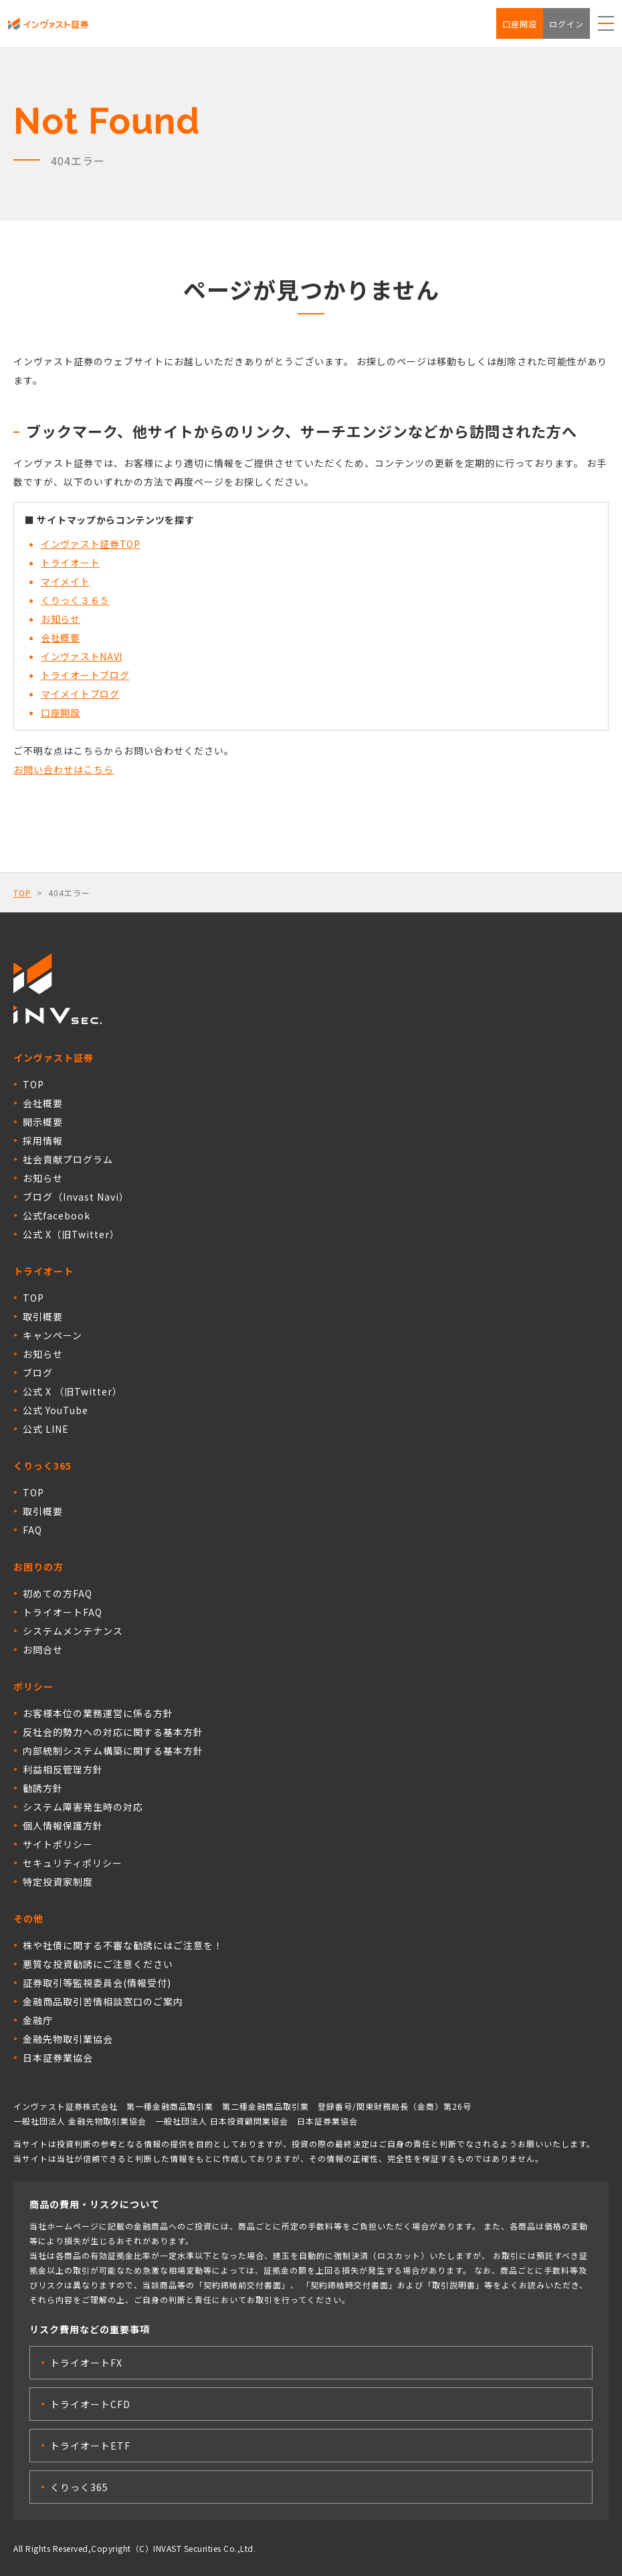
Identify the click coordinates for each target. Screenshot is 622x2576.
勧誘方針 (43, 1788)
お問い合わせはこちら (63, 769)
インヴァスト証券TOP (90, 544)
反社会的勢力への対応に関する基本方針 (113, 1732)
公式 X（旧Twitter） (71, 1234)
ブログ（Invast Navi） (76, 1196)
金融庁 (38, 2020)
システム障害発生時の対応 (83, 1806)
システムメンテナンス (73, 1631)
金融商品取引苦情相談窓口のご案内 (103, 2001)
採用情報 (43, 1140)
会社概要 (60, 637)
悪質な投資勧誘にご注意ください (98, 1964)
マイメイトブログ (80, 693)
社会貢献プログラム (68, 1159)
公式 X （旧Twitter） (72, 1391)
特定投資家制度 (58, 1881)
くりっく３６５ (75, 600)
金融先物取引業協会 (68, 2039)
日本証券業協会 (58, 2057)
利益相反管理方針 (63, 1769)
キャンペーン (52, 1335)
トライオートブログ (85, 675)
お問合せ (43, 1649)
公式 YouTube (55, 1410)
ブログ (38, 1372)
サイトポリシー (58, 1844)
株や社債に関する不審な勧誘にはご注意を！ (123, 1945)
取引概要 (43, 1316)
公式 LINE (46, 1428)
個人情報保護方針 (63, 1825)
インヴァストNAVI (81, 656)
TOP (22, 892)
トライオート (70, 562)
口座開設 (519, 23)
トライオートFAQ (62, 1612)
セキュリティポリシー (72, 1863)
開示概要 (43, 1121)
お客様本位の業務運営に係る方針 (98, 1713)
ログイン (566, 23)
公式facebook (56, 1215)
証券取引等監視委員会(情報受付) (97, 1982)
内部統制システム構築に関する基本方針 (113, 1750)
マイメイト (65, 581)
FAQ (32, 1530)
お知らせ (60, 618)
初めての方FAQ (57, 1593)
